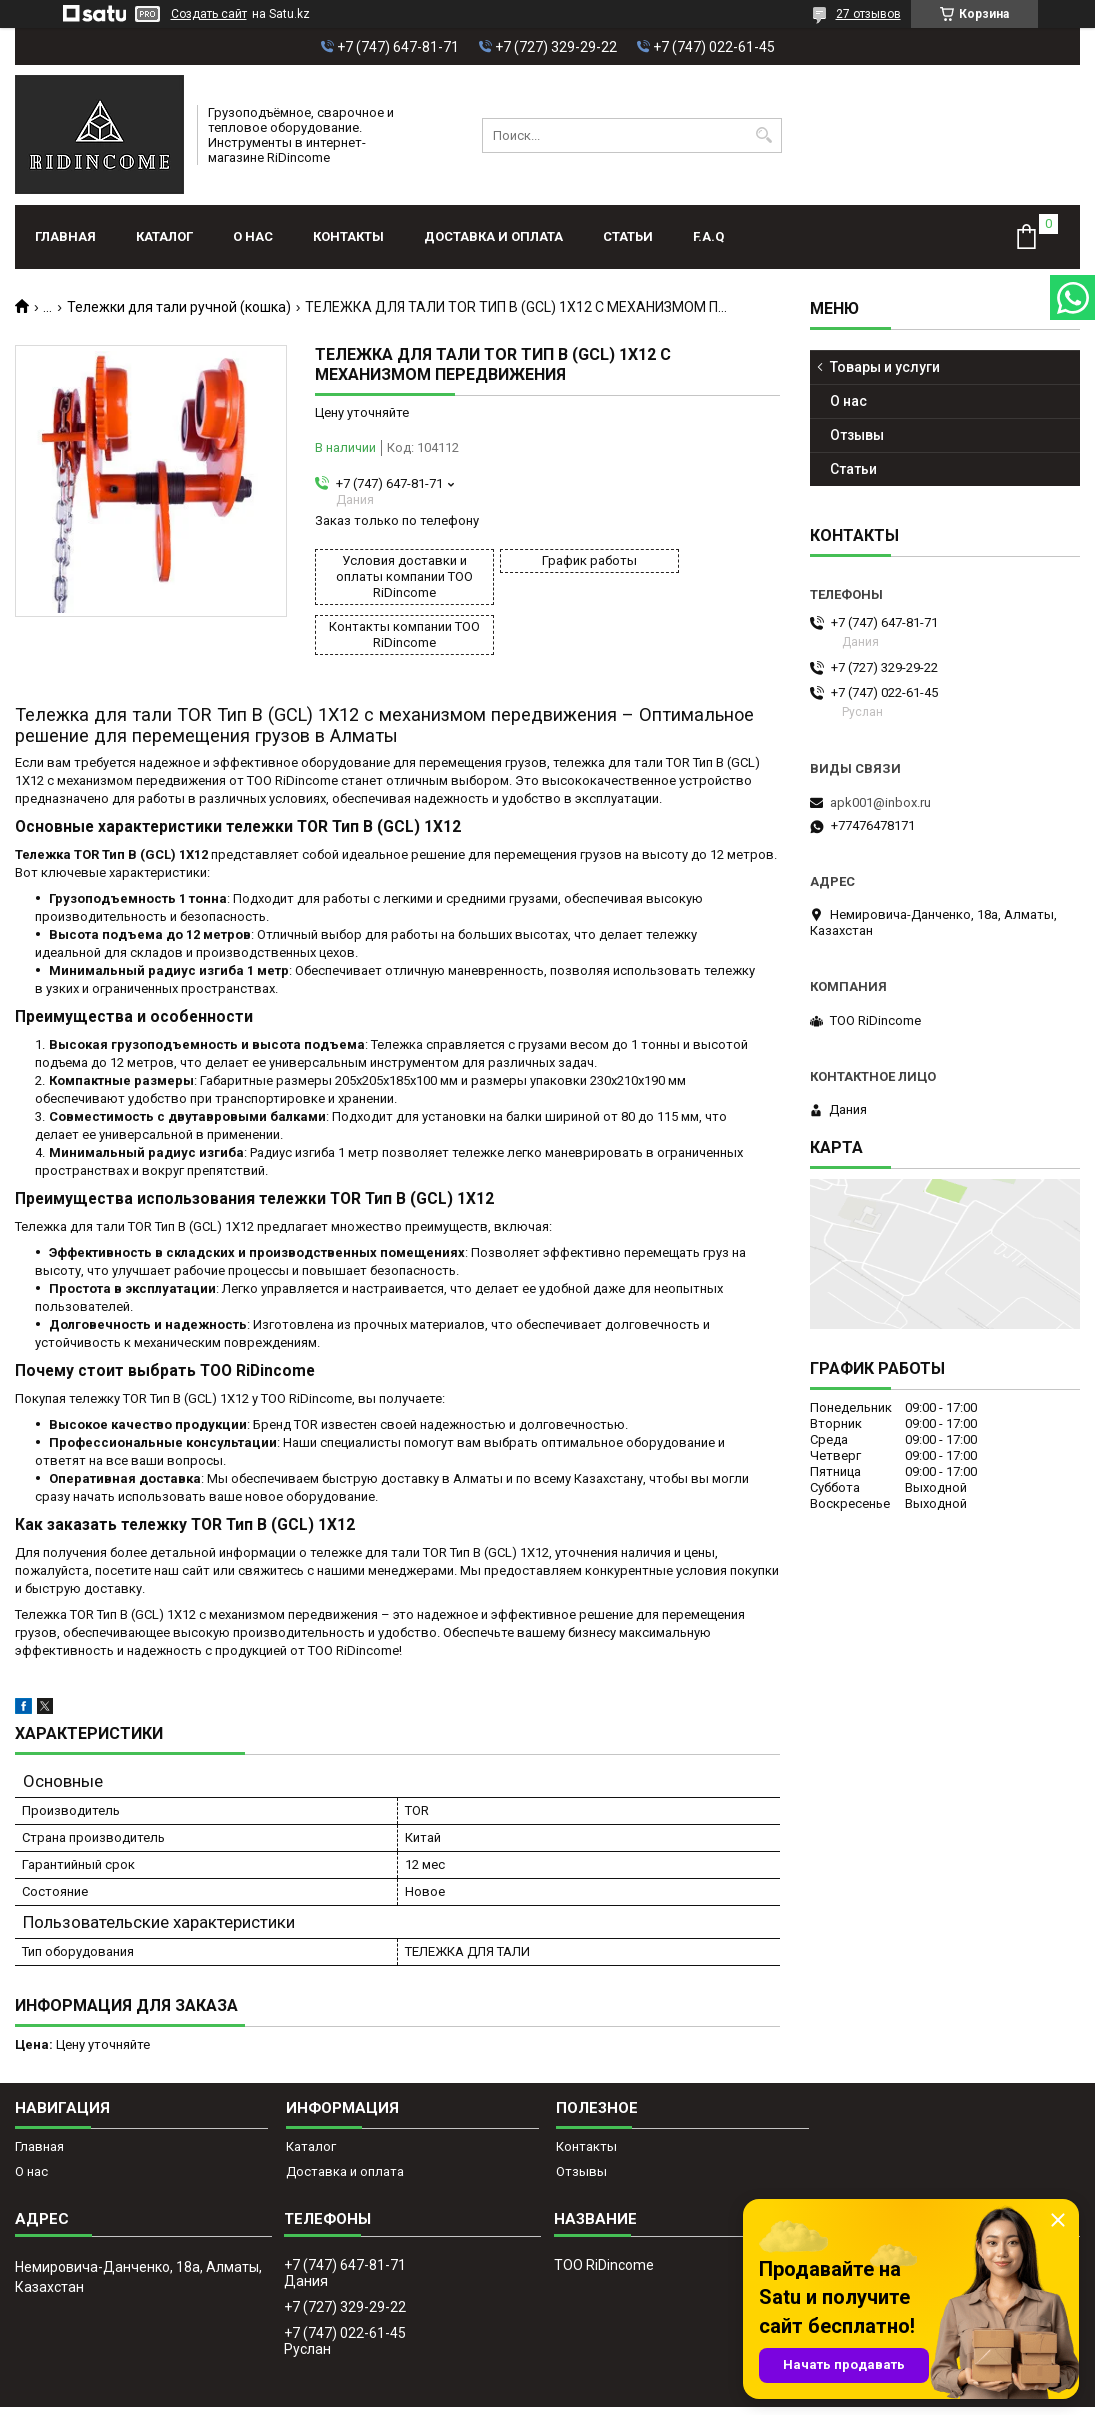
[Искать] (764, 135)
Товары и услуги (885, 367)
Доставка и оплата (493, 236)
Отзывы (857, 435)
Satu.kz (636, 2378)
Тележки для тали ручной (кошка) (179, 307)
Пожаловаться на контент (597, 2396)
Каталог (164, 236)
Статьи (628, 236)
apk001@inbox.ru (880, 802)
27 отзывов (868, 14)
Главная (65, 236)
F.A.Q (708, 236)
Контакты (348, 236)
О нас (253, 236)
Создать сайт (209, 14)
